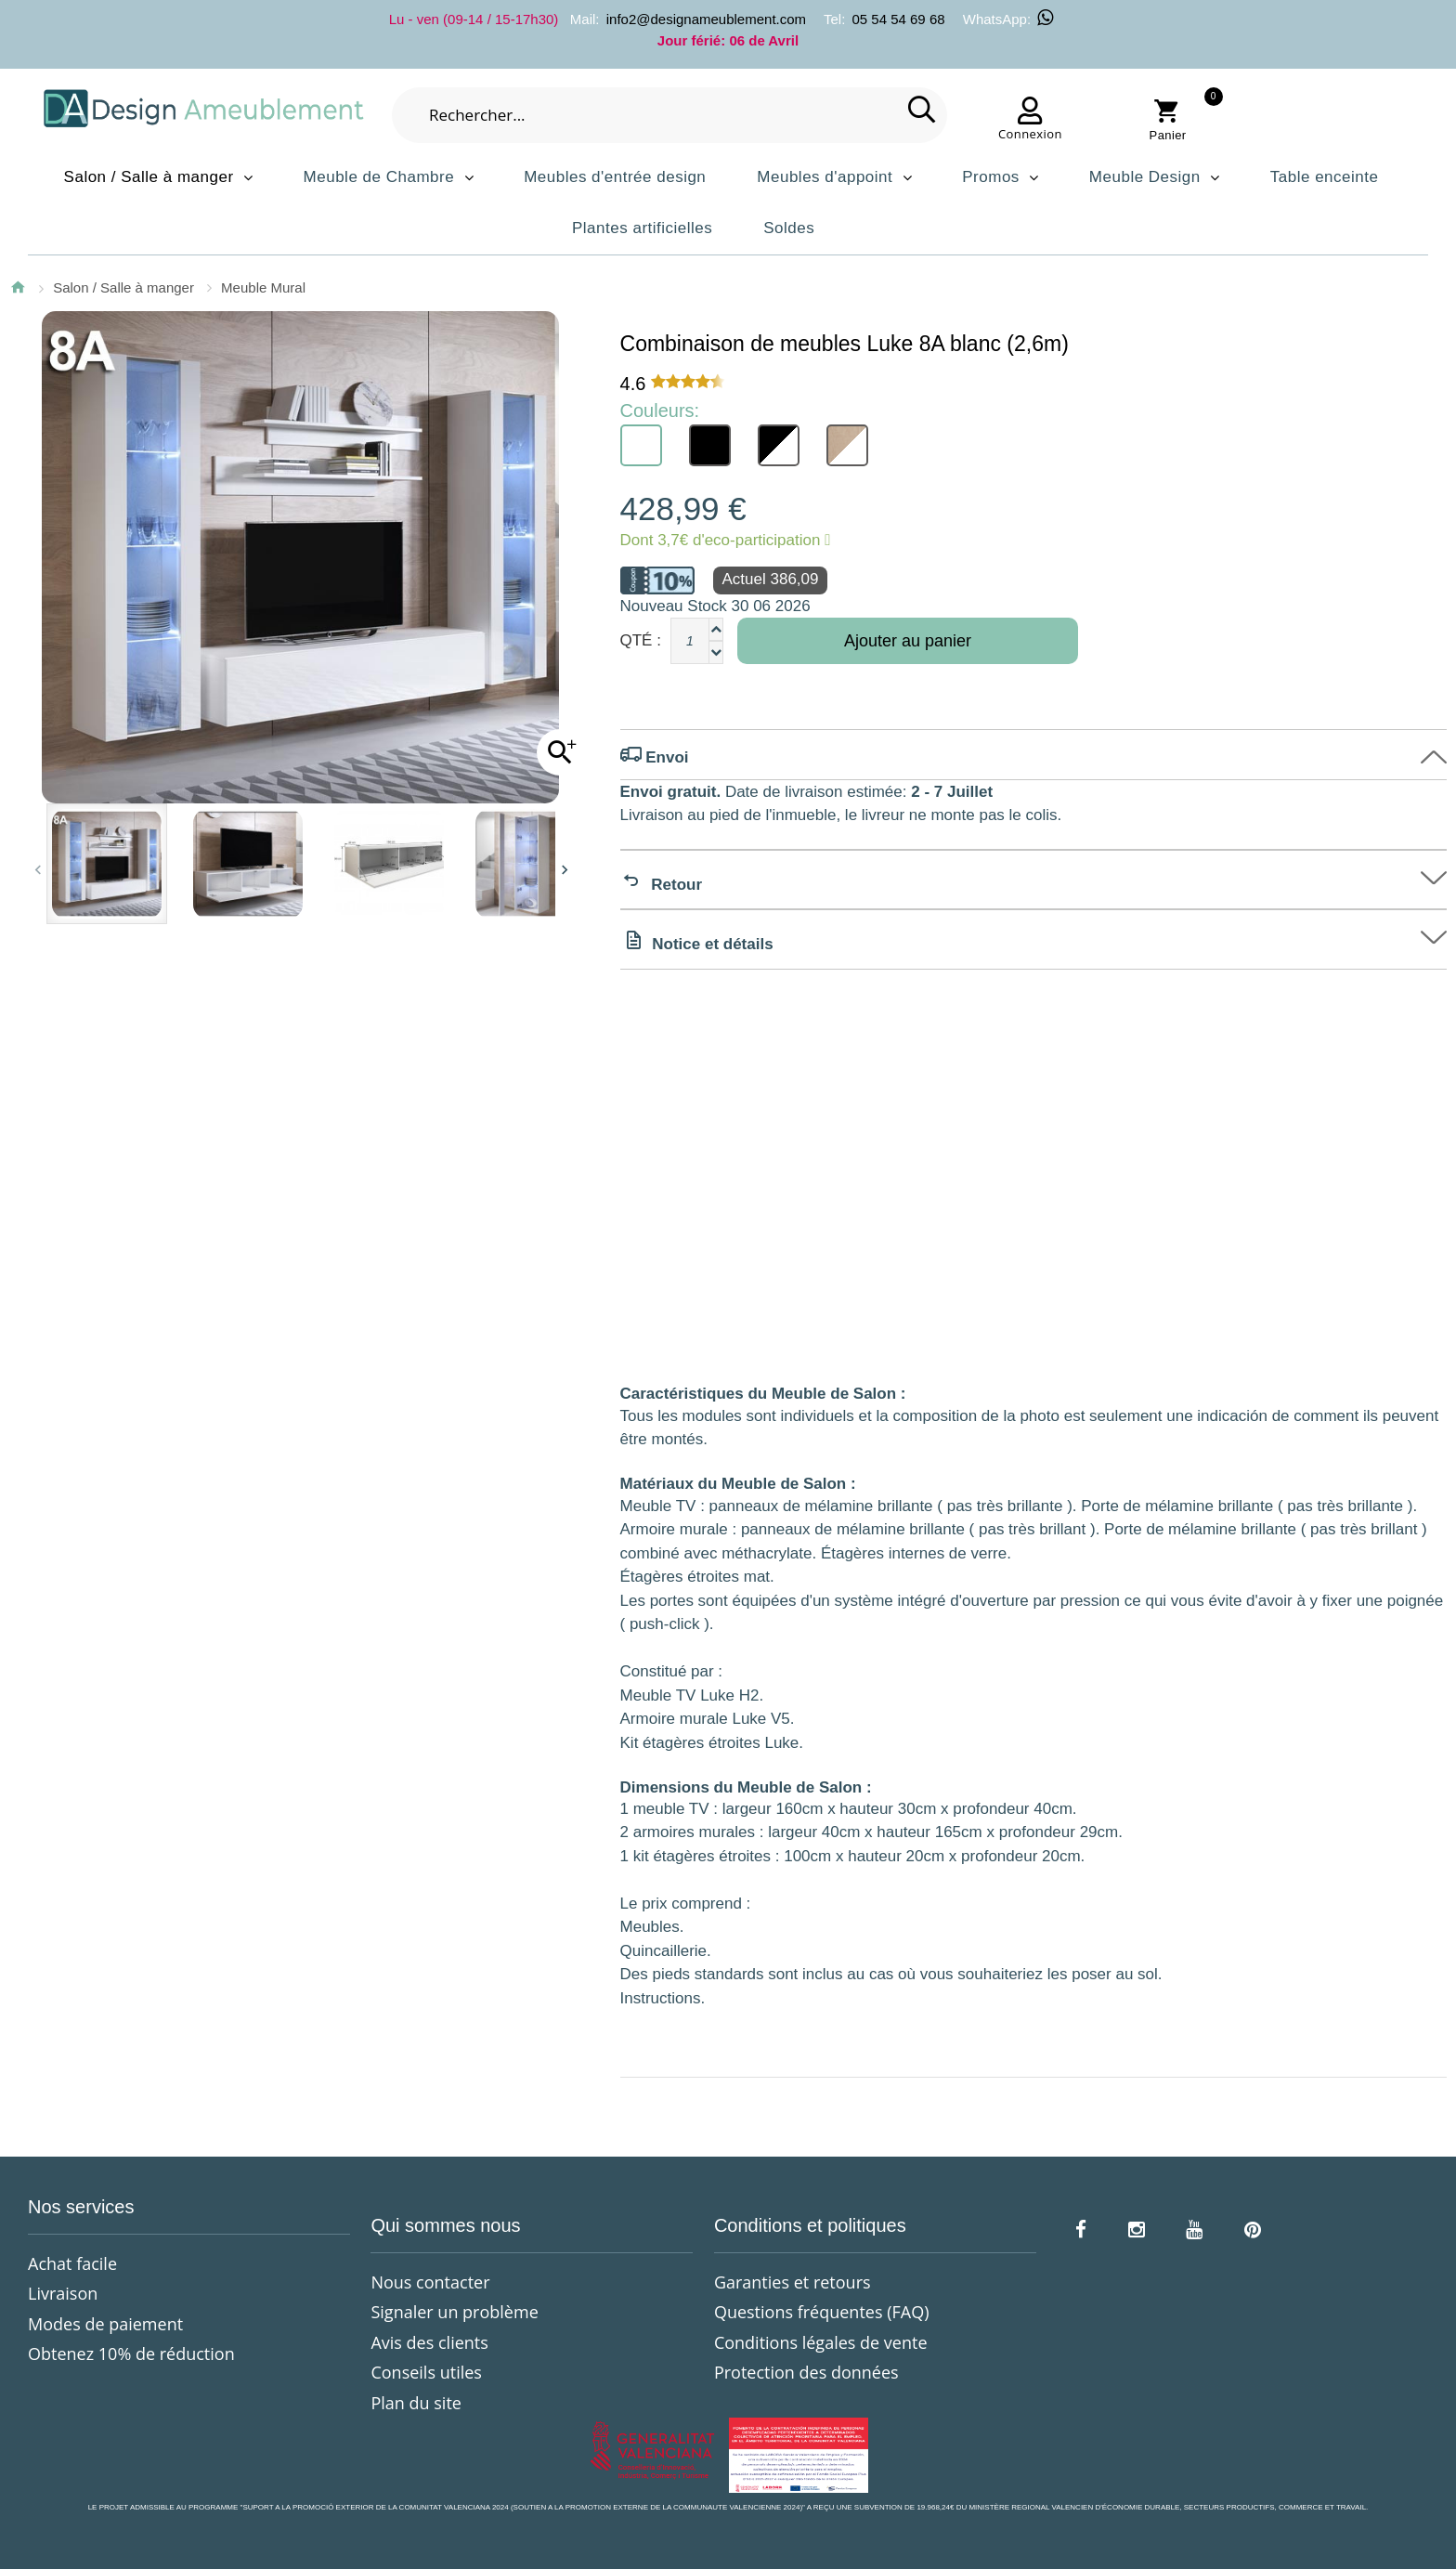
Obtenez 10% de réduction (131, 2353)
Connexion (1030, 133)
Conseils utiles (425, 2372)
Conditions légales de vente (821, 2342)
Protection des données (806, 2372)
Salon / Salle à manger (123, 287)
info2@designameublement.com (706, 19)
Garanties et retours (792, 2282)
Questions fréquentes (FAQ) (822, 2312)
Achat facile (72, 2263)
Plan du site (415, 2403)
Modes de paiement (105, 2324)
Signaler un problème (454, 2312)
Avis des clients (429, 2342)
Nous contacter (429, 2282)
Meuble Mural (263, 287)
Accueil (17, 287)
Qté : (640, 640)
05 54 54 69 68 (898, 19)
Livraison (63, 2293)
